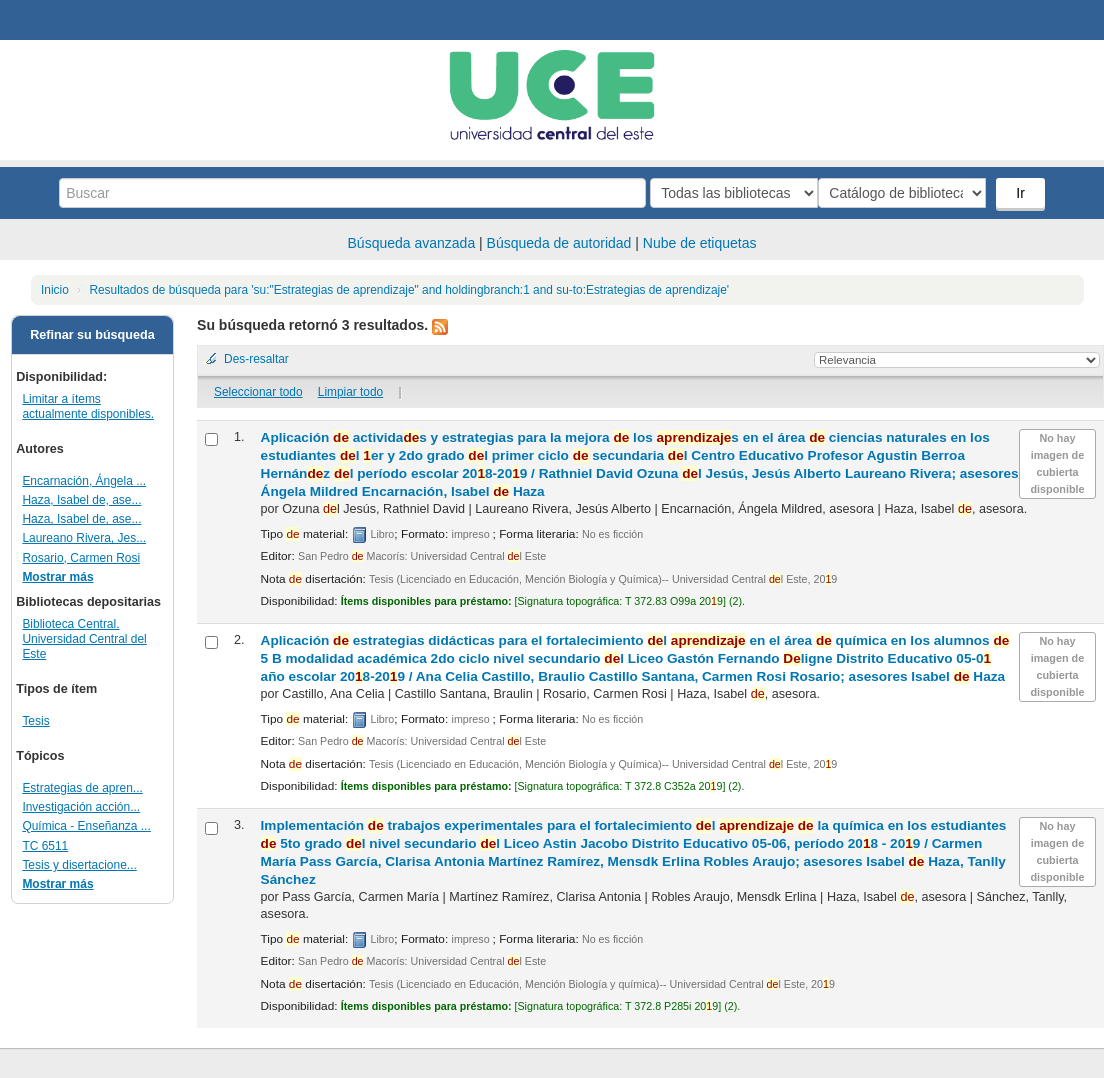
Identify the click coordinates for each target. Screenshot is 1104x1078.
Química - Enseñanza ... (86, 826)
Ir (1022, 193)
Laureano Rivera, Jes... (84, 538)
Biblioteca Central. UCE (70, 20)
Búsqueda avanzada (412, 243)
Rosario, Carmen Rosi (81, 558)
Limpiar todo (350, 392)
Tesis (35, 721)
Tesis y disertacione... (79, 865)
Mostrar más (57, 577)
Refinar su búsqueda (92, 335)
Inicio (55, 290)
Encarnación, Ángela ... (84, 481)
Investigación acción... (81, 807)
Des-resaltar (256, 359)
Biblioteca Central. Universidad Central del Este (84, 639)
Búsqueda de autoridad (559, 243)
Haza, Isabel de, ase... (81, 500)
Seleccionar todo (258, 392)
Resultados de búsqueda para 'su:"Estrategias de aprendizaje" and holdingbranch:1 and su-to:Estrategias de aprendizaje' (409, 290)
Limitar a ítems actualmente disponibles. (88, 406)
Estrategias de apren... (82, 788)
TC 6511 (45, 846)
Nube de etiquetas (700, 243)
